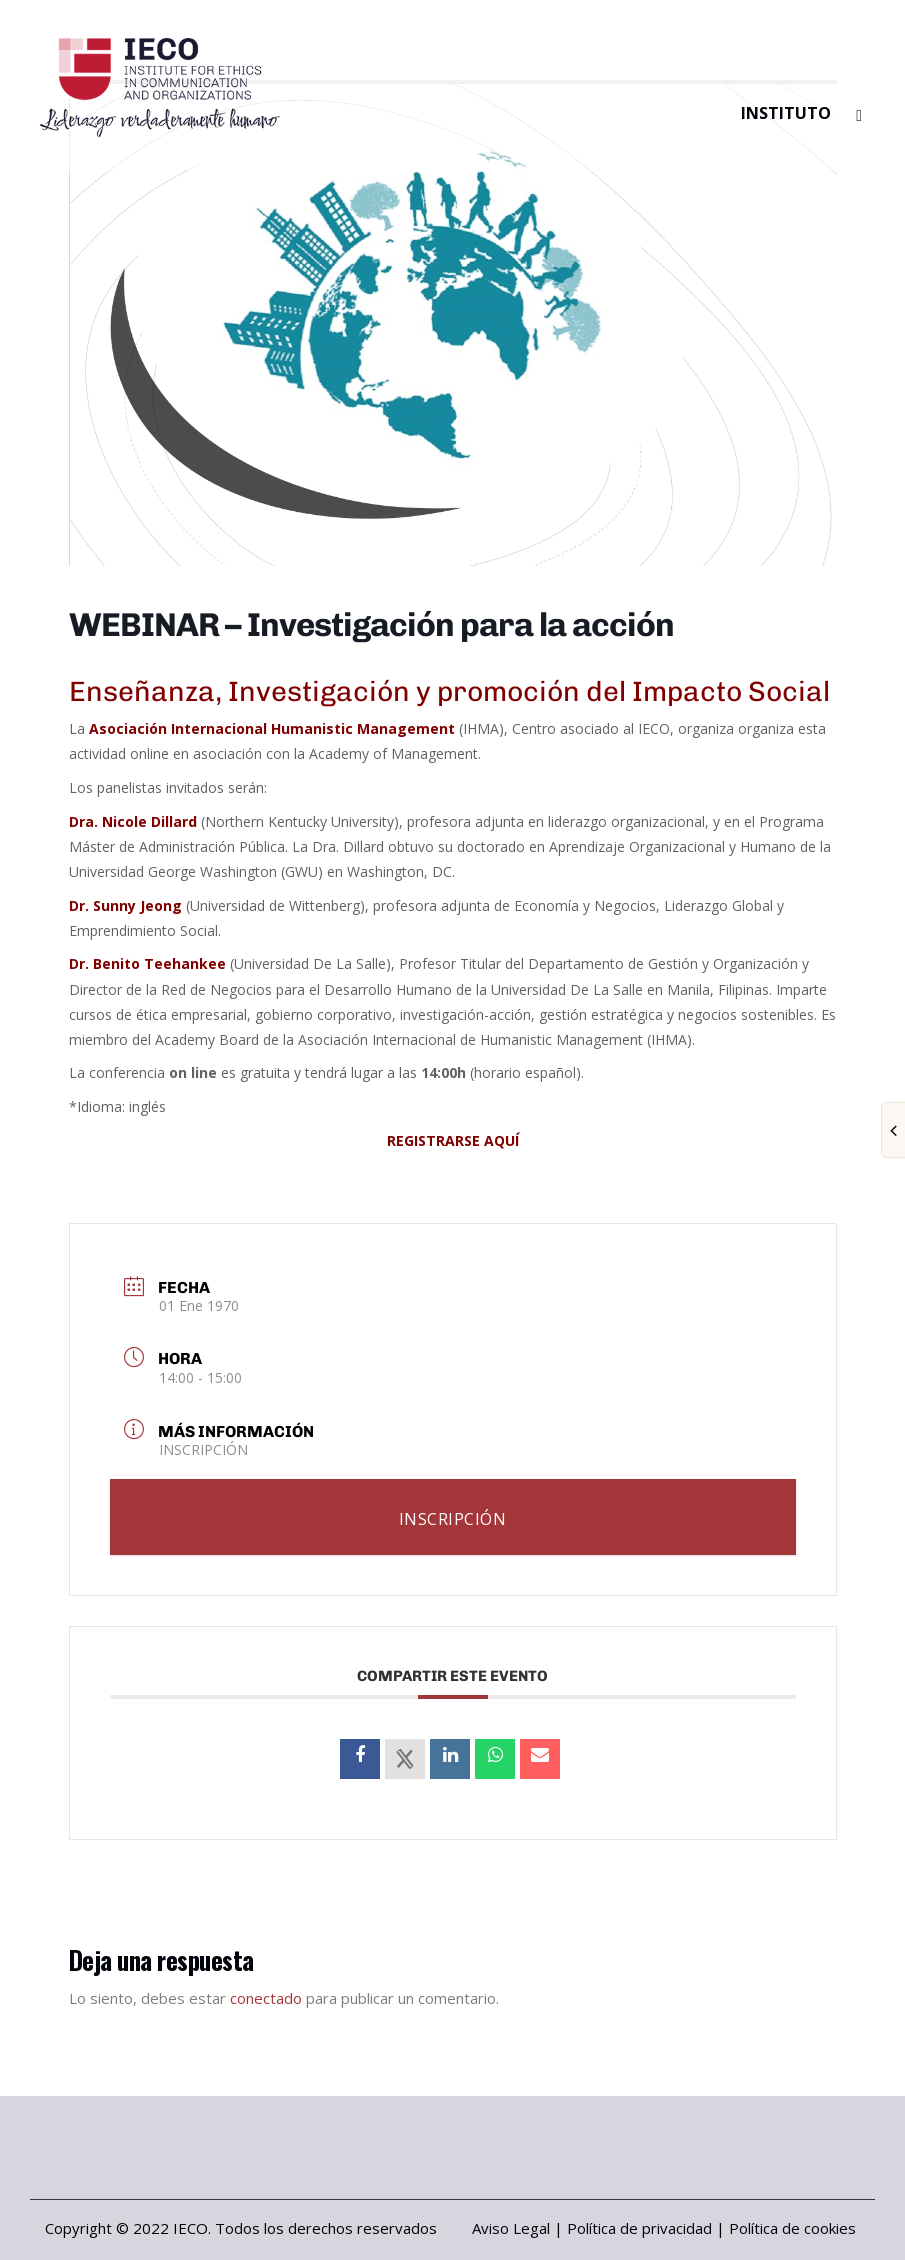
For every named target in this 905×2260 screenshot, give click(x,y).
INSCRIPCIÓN (203, 1449)
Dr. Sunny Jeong (125, 905)
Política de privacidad (639, 2228)
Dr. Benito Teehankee (147, 963)
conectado (266, 1998)
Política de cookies (792, 2228)
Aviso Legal (511, 2228)
